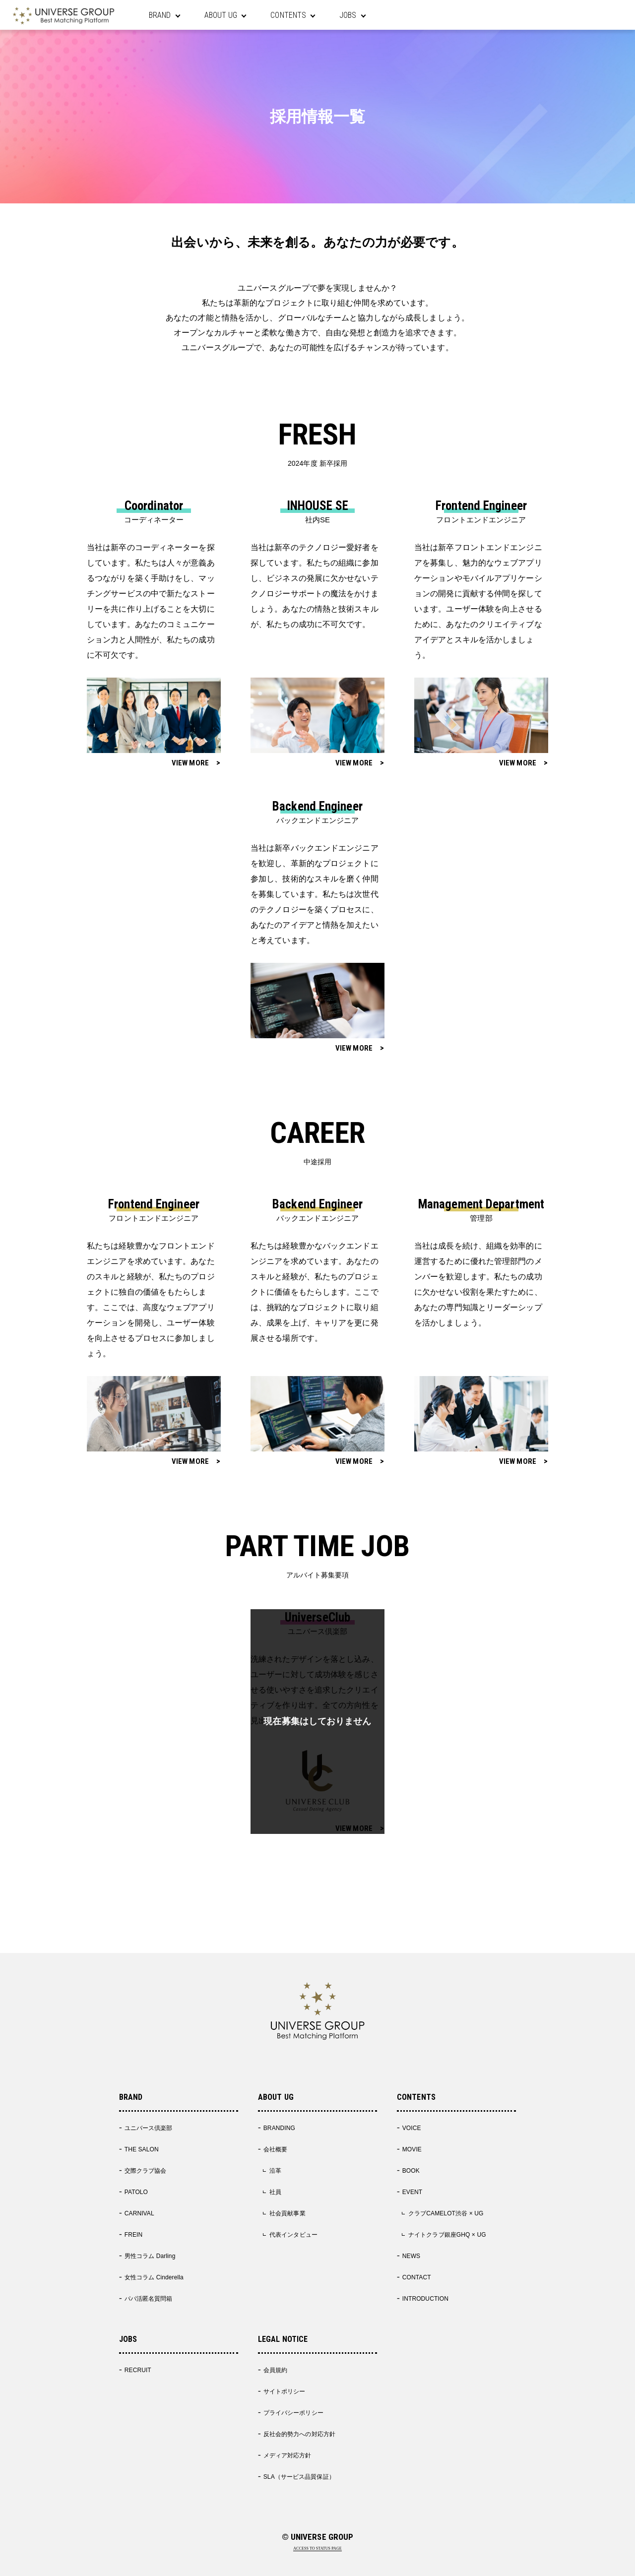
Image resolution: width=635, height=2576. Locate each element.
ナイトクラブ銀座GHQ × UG (447, 2234)
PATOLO (136, 2192)
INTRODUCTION (425, 2298)
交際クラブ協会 (146, 2170)
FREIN (134, 2234)
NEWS (411, 2256)
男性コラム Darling (150, 2256)
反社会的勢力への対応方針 (299, 2434)
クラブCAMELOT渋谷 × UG (445, 2213)
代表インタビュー (293, 2234)
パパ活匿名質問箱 (149, 2298)
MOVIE (412, 2149)
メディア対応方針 (287, 2455)
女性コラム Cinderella (154, 2277)
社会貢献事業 (287, 2213)
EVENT (412, 2192)
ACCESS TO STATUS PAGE (317, 2549)
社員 (275, 2192)
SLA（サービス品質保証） (299, 2476)
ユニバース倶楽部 (149, 2128)
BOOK (411, 2170)
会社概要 (275, 2149)
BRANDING (279, 2128)
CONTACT (416, 2277)
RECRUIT (138, 2370)
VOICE (411, 2128)
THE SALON (142, 2149)
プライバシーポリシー (293, 2412)
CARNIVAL (139, 2213)
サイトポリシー (284, 2391)
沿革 (275, 2170)
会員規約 (275, 2370)
